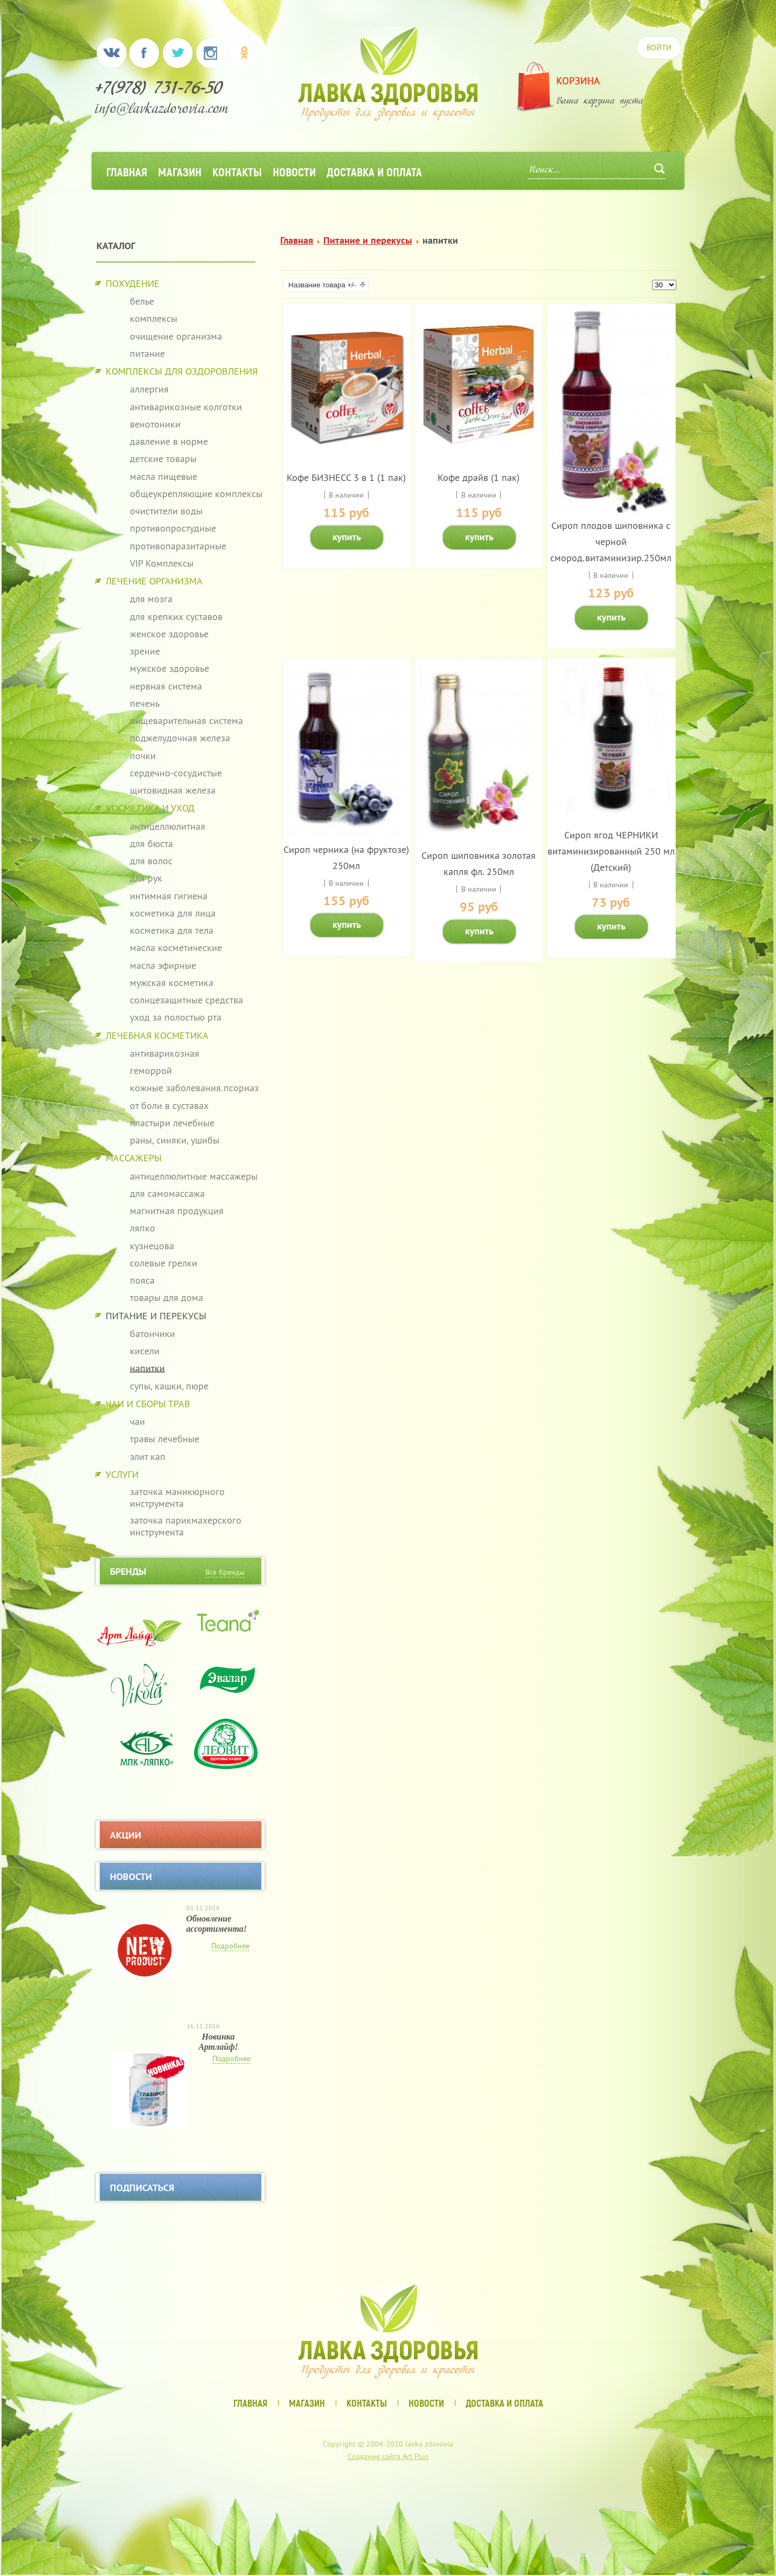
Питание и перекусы (367, 240)
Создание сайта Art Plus (388, 2456)
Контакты (237, 171)
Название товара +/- (322, 285)
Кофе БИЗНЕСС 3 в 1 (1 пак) (346, 477)
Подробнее (230, 1946)
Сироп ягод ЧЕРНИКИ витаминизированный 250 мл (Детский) (611, 851)
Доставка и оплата (374, 171)
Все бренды (225, 1572)
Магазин (180, 171)
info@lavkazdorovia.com (161, 110)
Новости (294, 171)
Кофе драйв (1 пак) (478, 477)
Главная (126, 171)
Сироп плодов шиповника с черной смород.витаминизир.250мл (610, 541)
